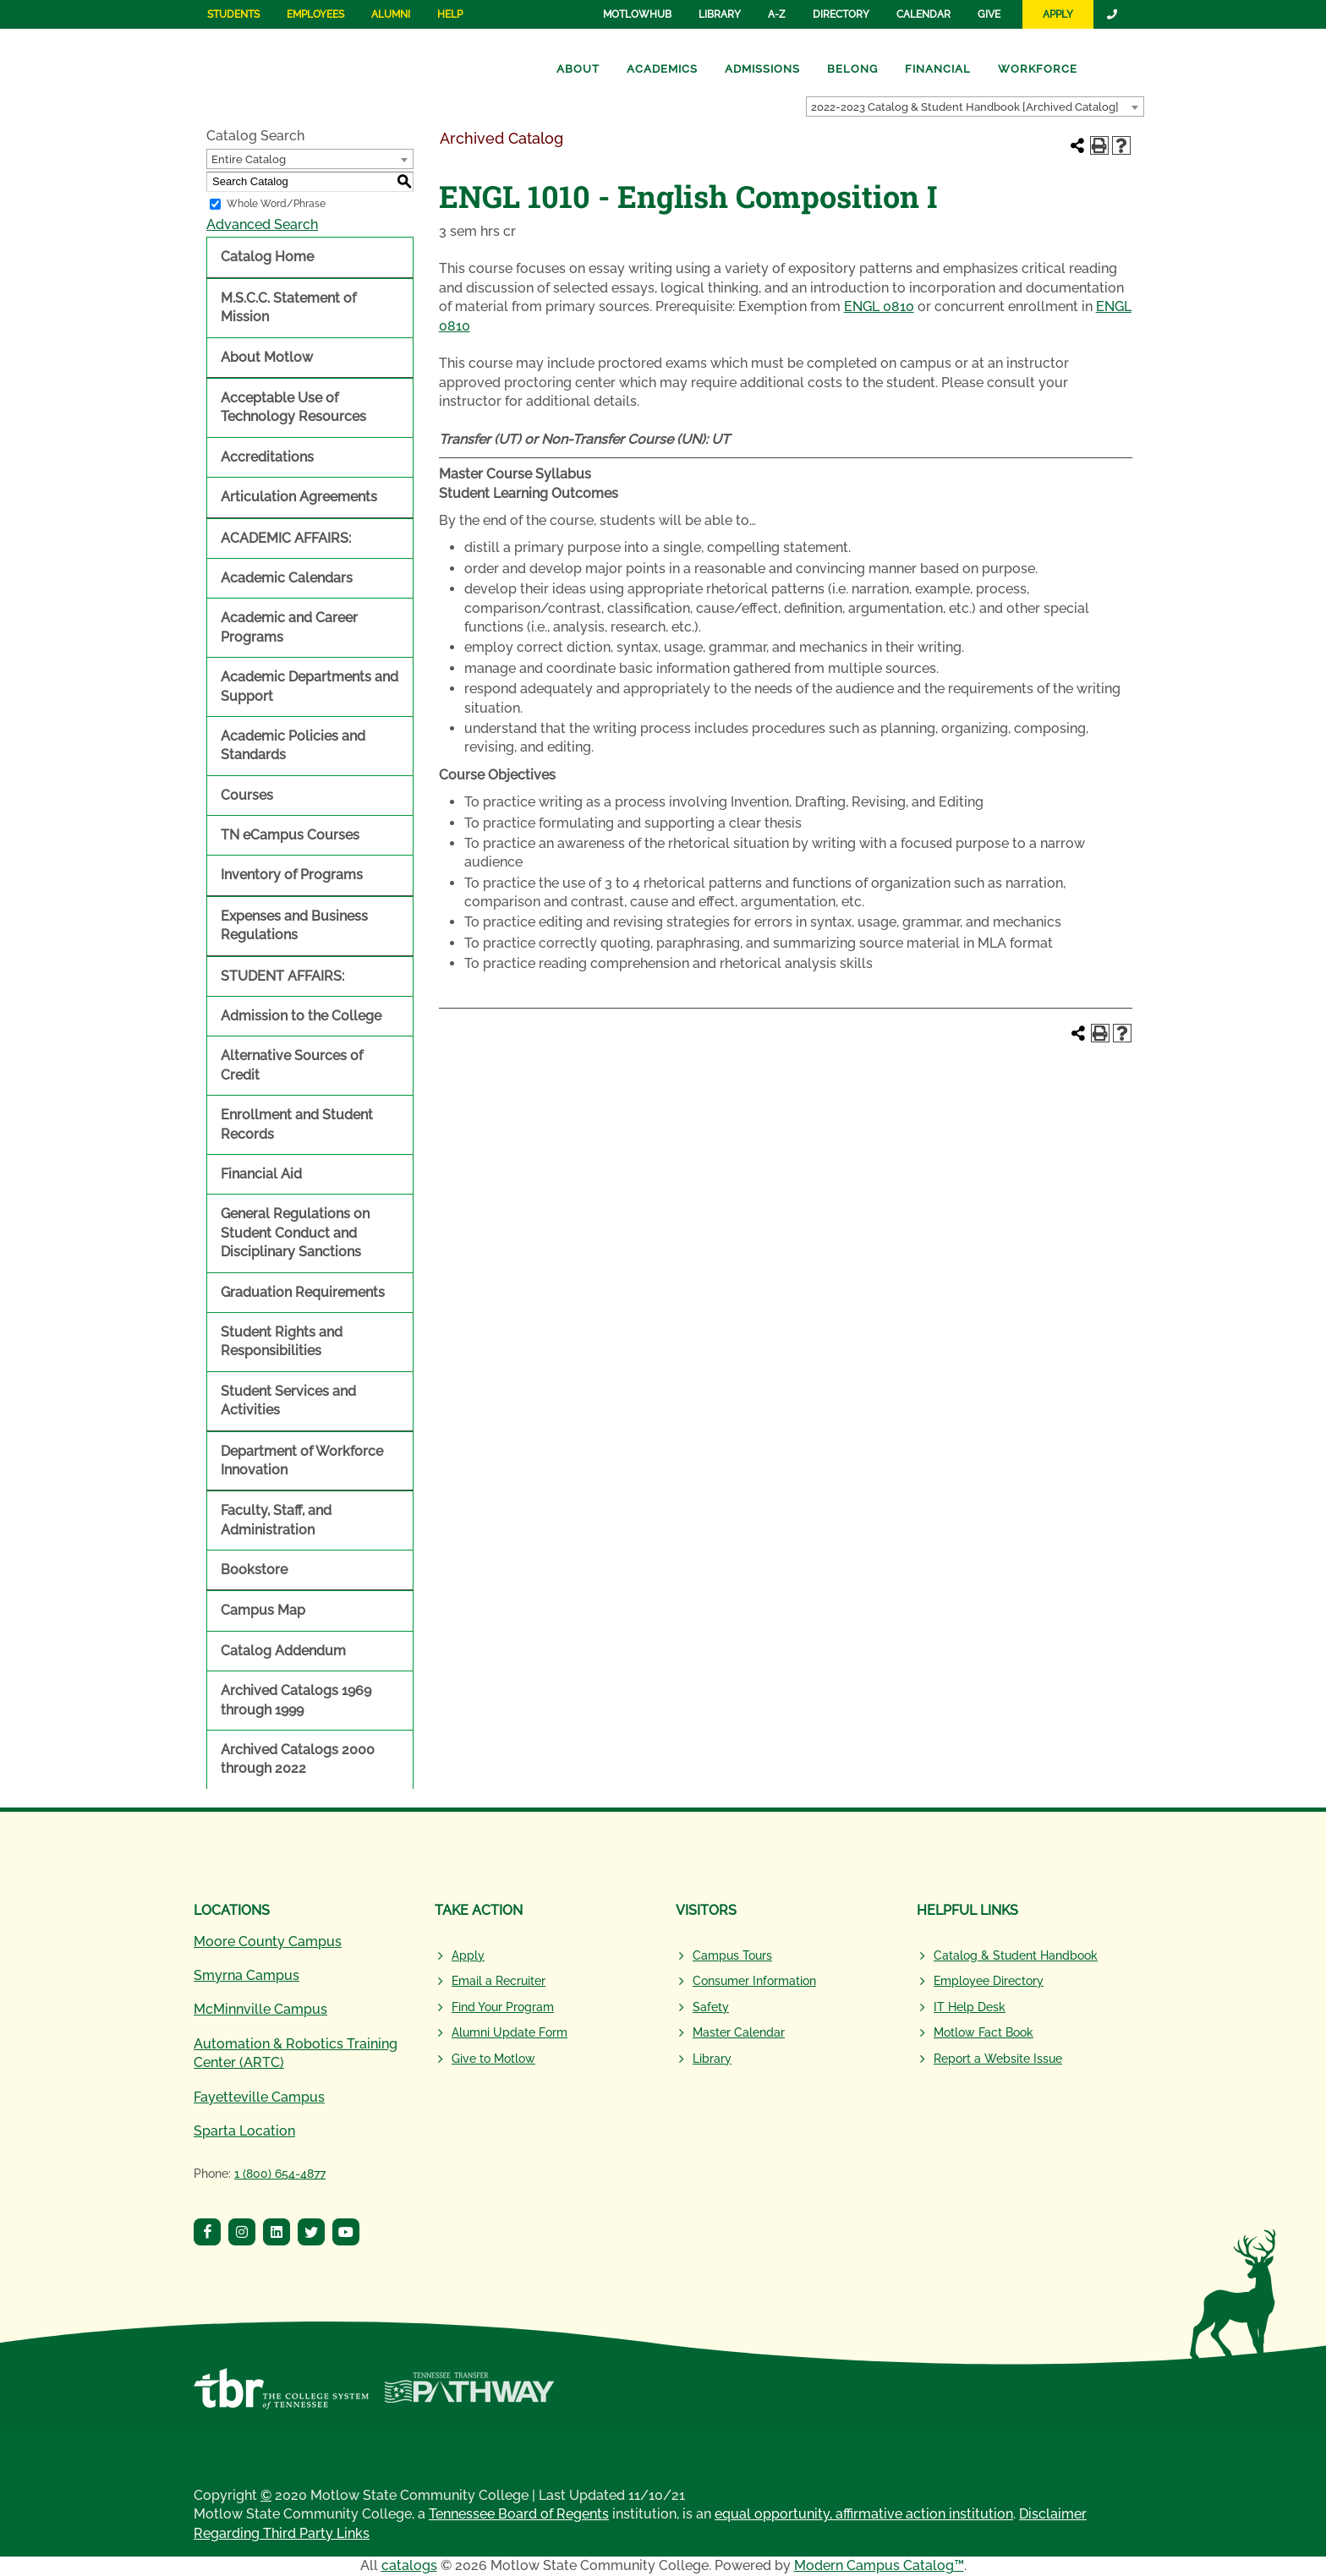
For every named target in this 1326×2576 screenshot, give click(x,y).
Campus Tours (732, 1955)
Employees (315, 14)
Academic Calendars (287, 578)
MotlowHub (637, 14)
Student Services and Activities (288, 1400)
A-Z (777, 14)
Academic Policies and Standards (293, 745)
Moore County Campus (268, 1941)
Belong (852, 69)
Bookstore (254, 1569)
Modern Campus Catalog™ (879, 2565)
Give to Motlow (493, 2058)
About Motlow (267, 357)
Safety (711, 2007)
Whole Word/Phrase (276, 204)
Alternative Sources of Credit (292, 1064)
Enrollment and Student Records (297, 1124)
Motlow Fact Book (983, 2032)
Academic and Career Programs (289, 627)
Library (720, 14)
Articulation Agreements (299, 497)
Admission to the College (301, 1016)
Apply (1058, 14)
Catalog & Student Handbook (1016, 1955)
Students (233, 14)
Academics (662, 69)
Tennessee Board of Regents (519, 2514)
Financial (938, 69)
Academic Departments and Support (309, 686)
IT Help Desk (969, 2007)
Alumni (390, 14)
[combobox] (975, 106)
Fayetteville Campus (259, 2097)
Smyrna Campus (246, 1975)
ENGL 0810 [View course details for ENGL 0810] (879, 306)
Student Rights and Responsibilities (281, 1341)
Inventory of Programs (292, 875)
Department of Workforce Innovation (302, 1460)
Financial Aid (261, 1174)
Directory (841, 14)
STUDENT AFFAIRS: (282, 976)
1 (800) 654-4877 (280, 2173)
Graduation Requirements (303, 1292)
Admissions (762, 69)
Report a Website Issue (998, 2058)
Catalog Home (267, 257)
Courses (247, 795)
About (578, 69)
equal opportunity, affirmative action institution (864, 2514)
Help (450, 14)
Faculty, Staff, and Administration (276, 1519)
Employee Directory (989, 1981)
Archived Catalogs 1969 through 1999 (296, 1699)
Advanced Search (262, 224)
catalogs (409, 2565)
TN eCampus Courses (290, 835)
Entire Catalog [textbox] (248, 159)
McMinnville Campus (260, 2009)
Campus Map (263, 1610)
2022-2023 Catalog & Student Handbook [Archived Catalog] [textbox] (965, 107)
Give (989, 14)
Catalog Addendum (283, 1651)
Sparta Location (244, 2131)
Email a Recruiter (498, 1981)
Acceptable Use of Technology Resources (293, 407)
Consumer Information (754, 1981)
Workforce (1037, 69)
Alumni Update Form (509, 2032)
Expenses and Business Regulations (294, 925)
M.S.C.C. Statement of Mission (288, 307)
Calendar (923, 14)
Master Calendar (739, 2032)
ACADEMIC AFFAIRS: (286, 538)
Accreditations (267, 457)
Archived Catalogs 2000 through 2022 (298, 1759)
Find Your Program (503, 2007)
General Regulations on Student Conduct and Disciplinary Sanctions (295, 1233)
